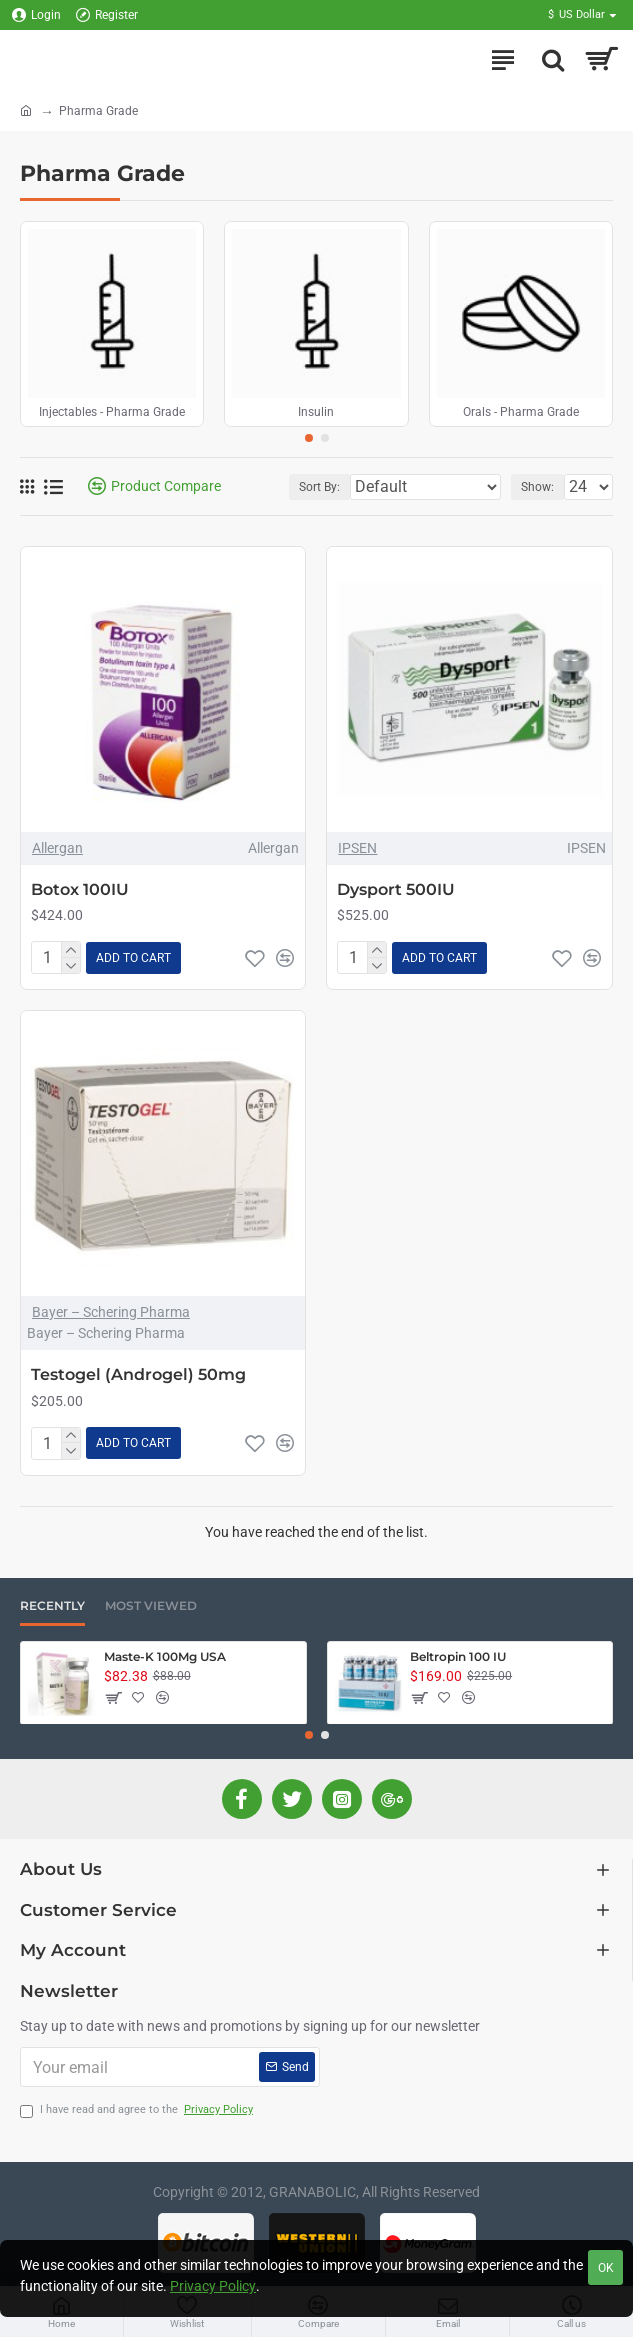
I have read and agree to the (138, 2110)
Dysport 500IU (396, 889)
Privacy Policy (213, 2286)
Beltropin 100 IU (458, 1656)
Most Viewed (151, 1605)
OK (606, 2268)
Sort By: (319, 487)
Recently (52, 1605)
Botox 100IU (80, 889)
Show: (537, 487)
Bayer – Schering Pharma (111, 1312)
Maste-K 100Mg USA (165, 1656)
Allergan (57, 848)
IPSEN (357, 848)
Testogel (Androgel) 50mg (138, 1374)
